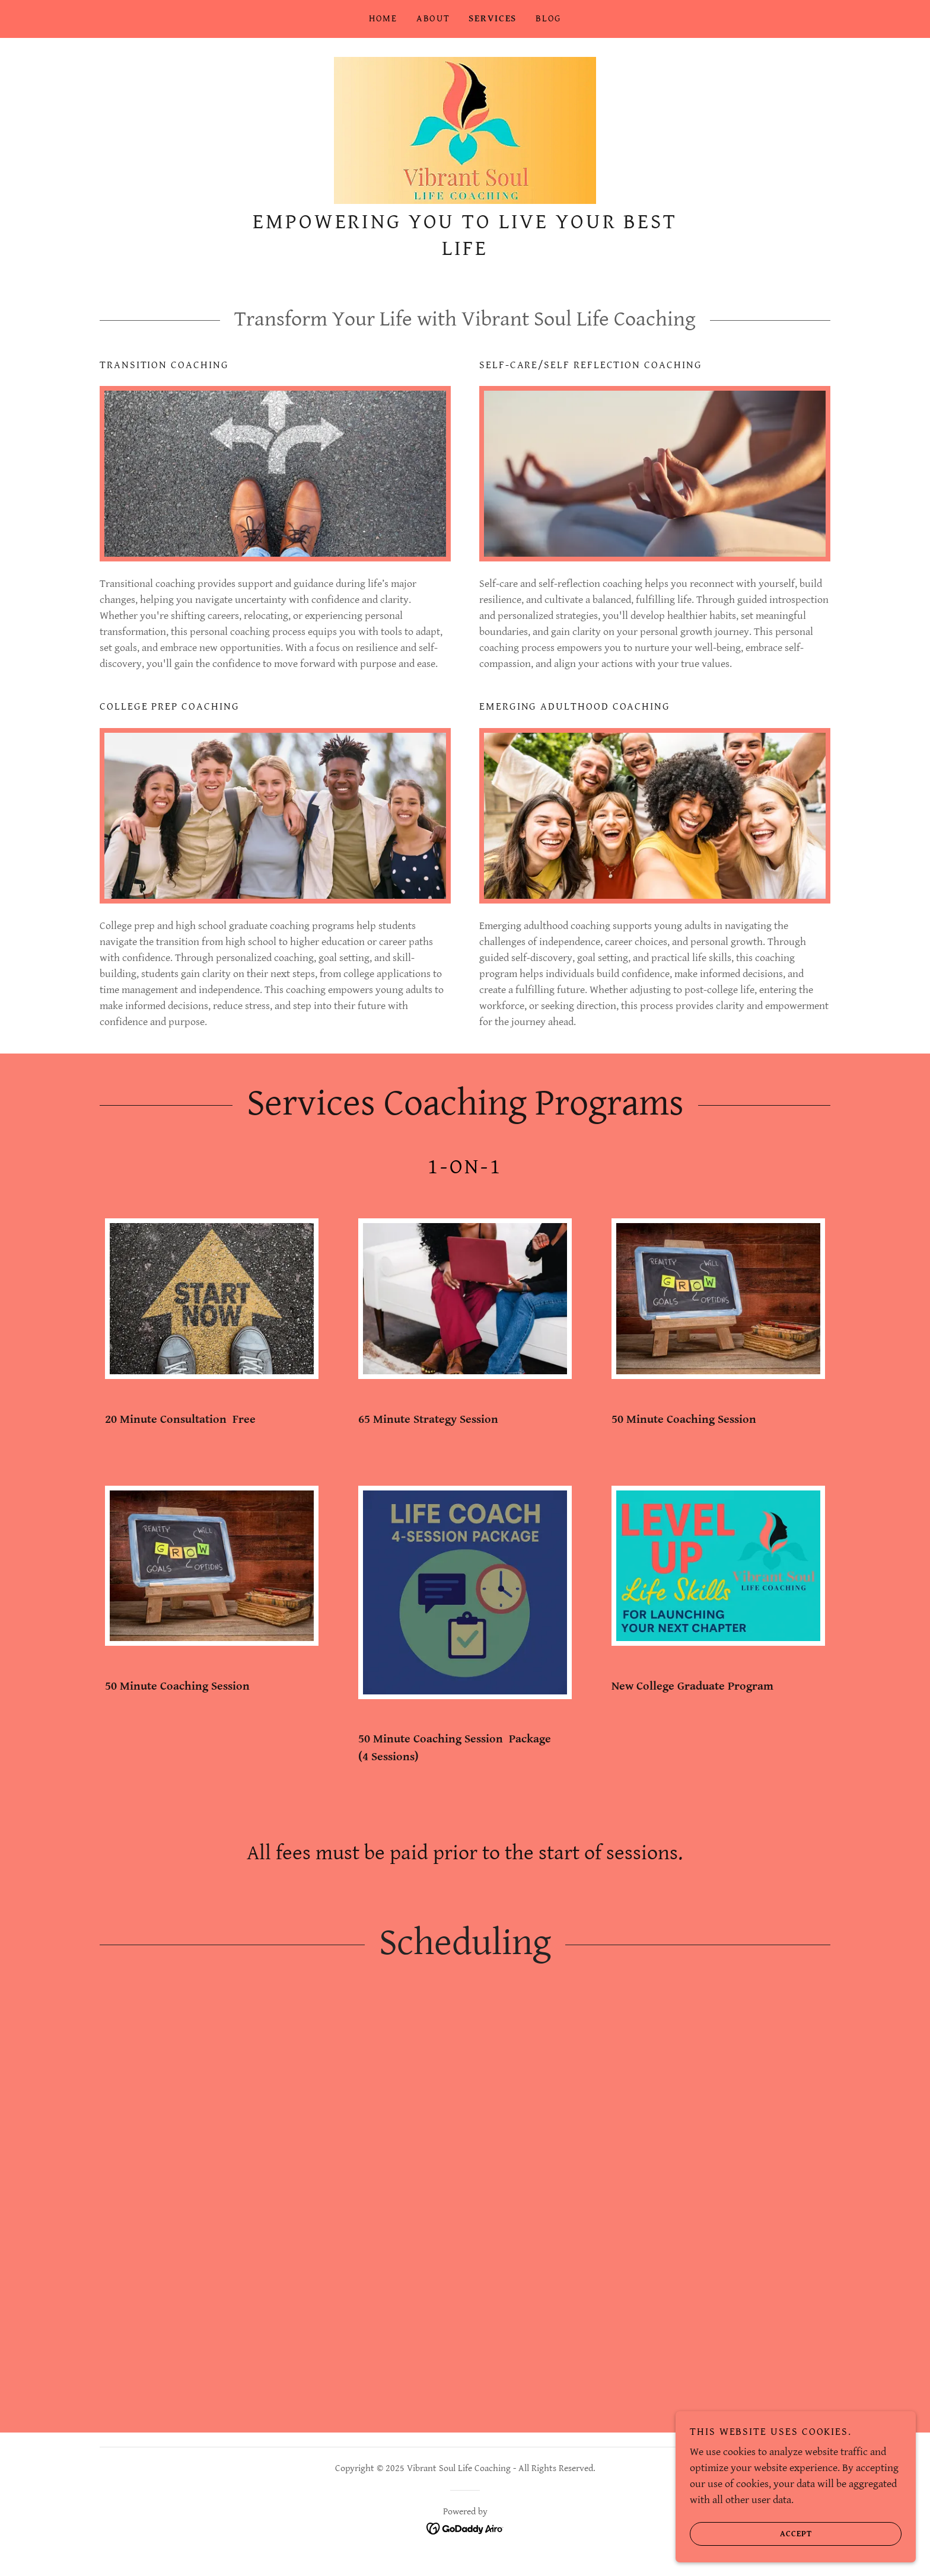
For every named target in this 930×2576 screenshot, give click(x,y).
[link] (465, 134)
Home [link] (383, 18)
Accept (753, 2533)
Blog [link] (548, 18)
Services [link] (493, 18)
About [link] (433, 18)
